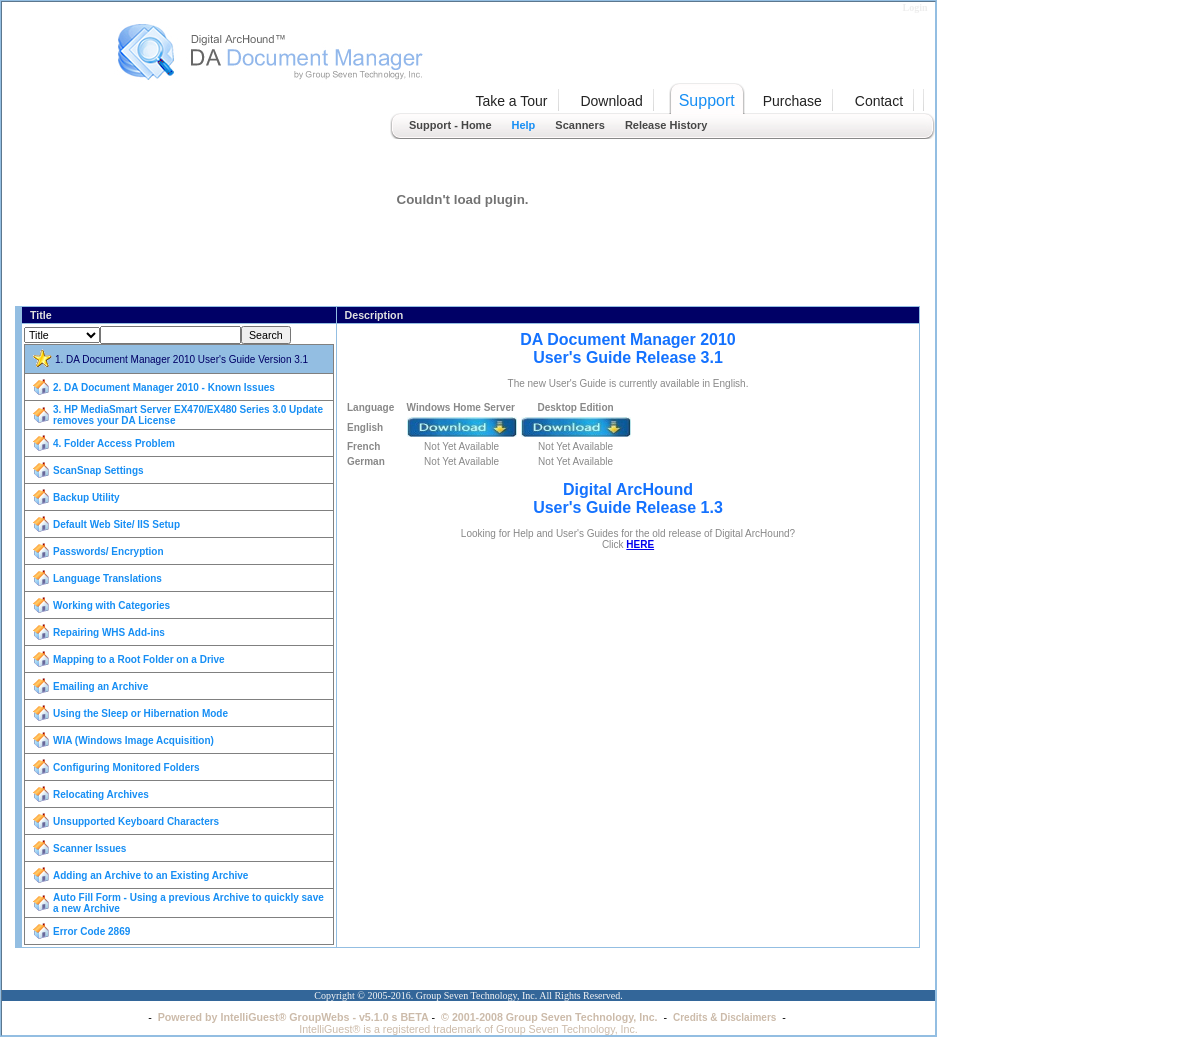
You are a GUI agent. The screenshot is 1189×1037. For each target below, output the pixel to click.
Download (611, 101)
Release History (666, 125)
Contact (879, 101)
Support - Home (450, 125)
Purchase (792, 101)
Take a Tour (511, 101)
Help (524, 125)
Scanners (580, 125)
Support (707, 100)
